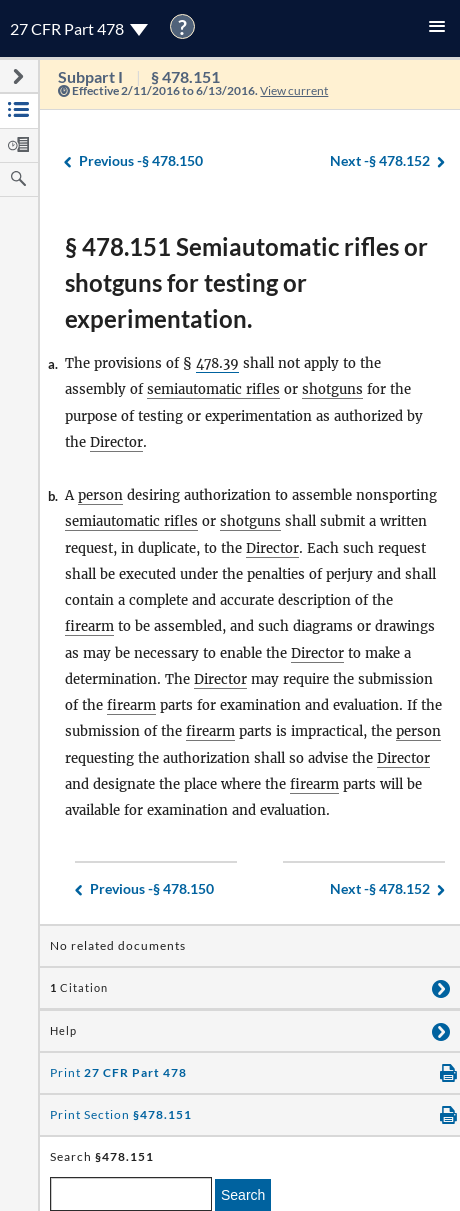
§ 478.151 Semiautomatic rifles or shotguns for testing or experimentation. (246, 282)
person (100, 495)
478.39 (217, 363)
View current (294, 90)
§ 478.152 (380, 161)
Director (116, 442)
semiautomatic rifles (213, 389)
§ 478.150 (141, 161)
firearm (89, 626)
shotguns (332, 389)
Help (63, 1031)
